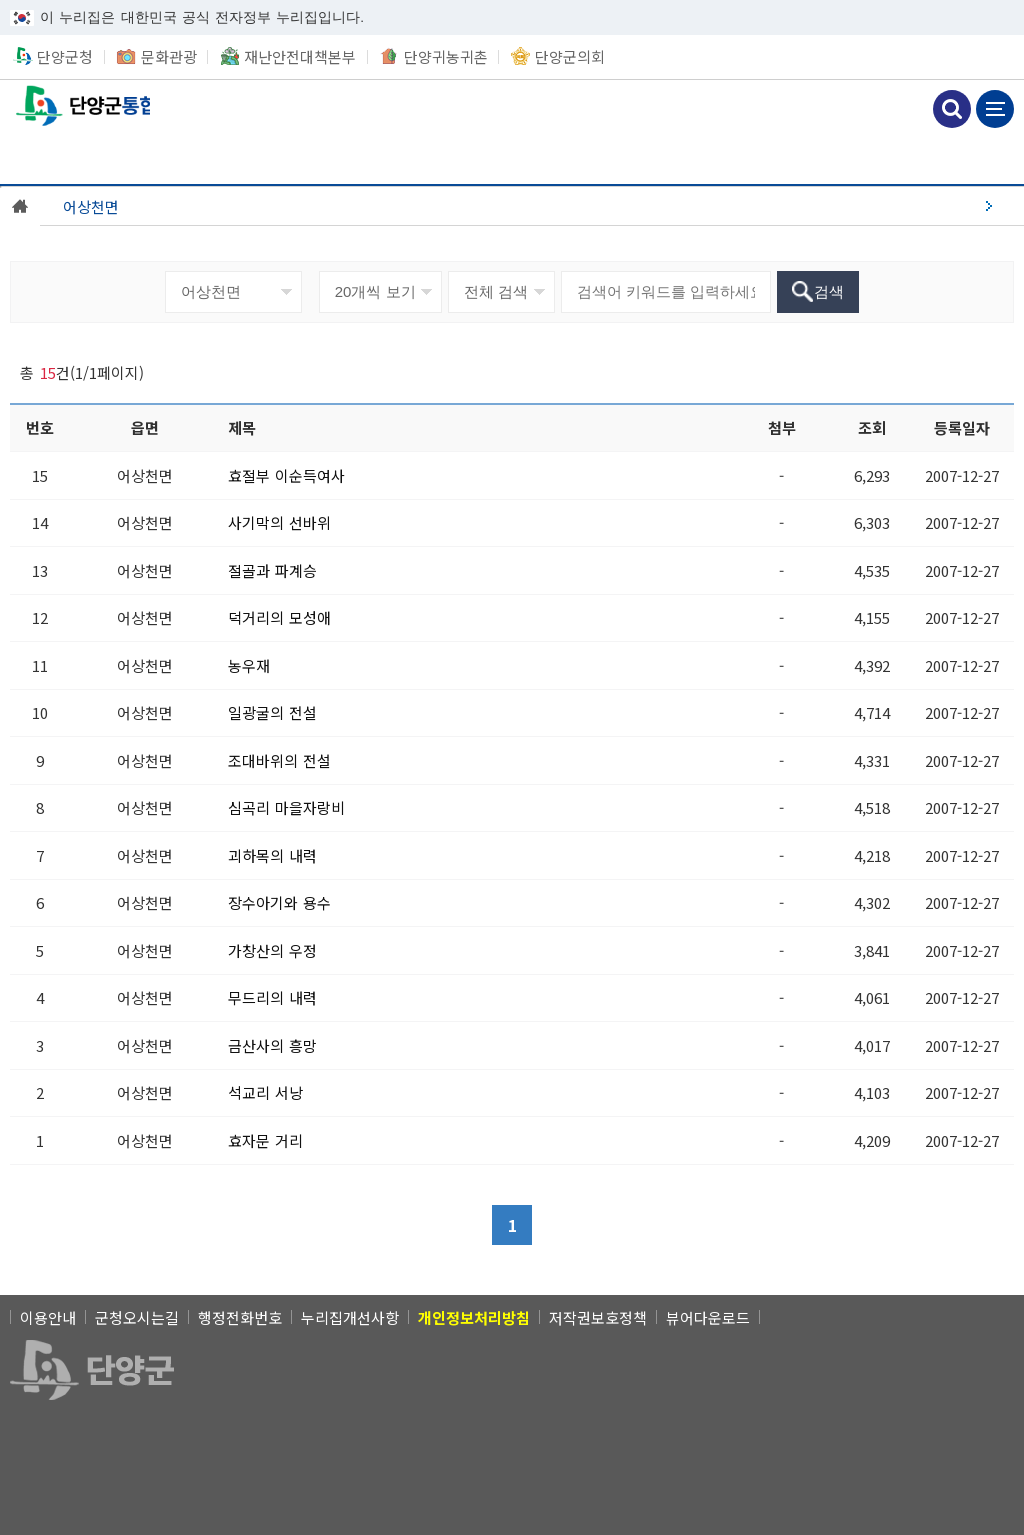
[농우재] (249, 665)
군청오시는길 (137, 1317)
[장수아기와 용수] (280, 902)
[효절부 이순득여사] (287, 475)
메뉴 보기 (995, 109)
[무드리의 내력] (273, 997)
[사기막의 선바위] (280, 522)
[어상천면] (532, 206)
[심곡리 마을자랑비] (287, 807)
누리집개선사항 (350, 1317)
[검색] (818, 292)
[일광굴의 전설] (273, 712)
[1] (512, 1225)
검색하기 (952, 109)
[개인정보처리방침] (474, 1317)
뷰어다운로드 (708, 1317)
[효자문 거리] (266, 1140)
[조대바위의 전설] (280, 760)
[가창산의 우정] (273, 950)
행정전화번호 (240, 1317)
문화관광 (169, 56)
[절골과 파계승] (273, 570)
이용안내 (48, 1317)
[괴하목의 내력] (273, 855)
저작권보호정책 (598, 1317)
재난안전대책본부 (300, 56)
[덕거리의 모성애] (280, 617)
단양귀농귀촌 (446, 56)
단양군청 (65, 56)
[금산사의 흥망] (273, 1045)
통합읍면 (75, 106)
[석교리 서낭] (266, 1092)
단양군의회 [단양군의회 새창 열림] (570, 56)
